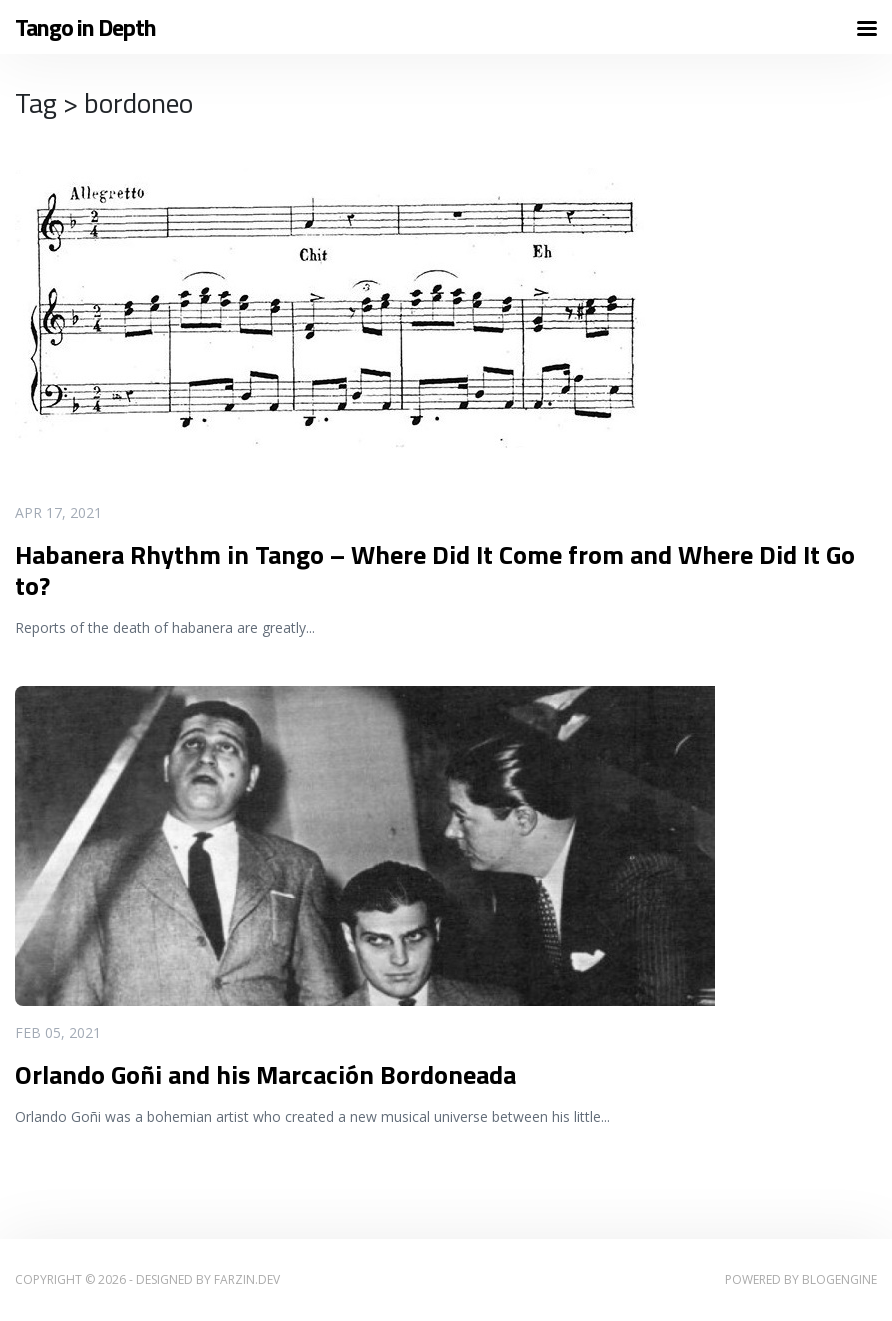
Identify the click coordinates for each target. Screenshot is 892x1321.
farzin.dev (247, 1279)
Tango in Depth (85, 27)
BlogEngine (839, 1279)
